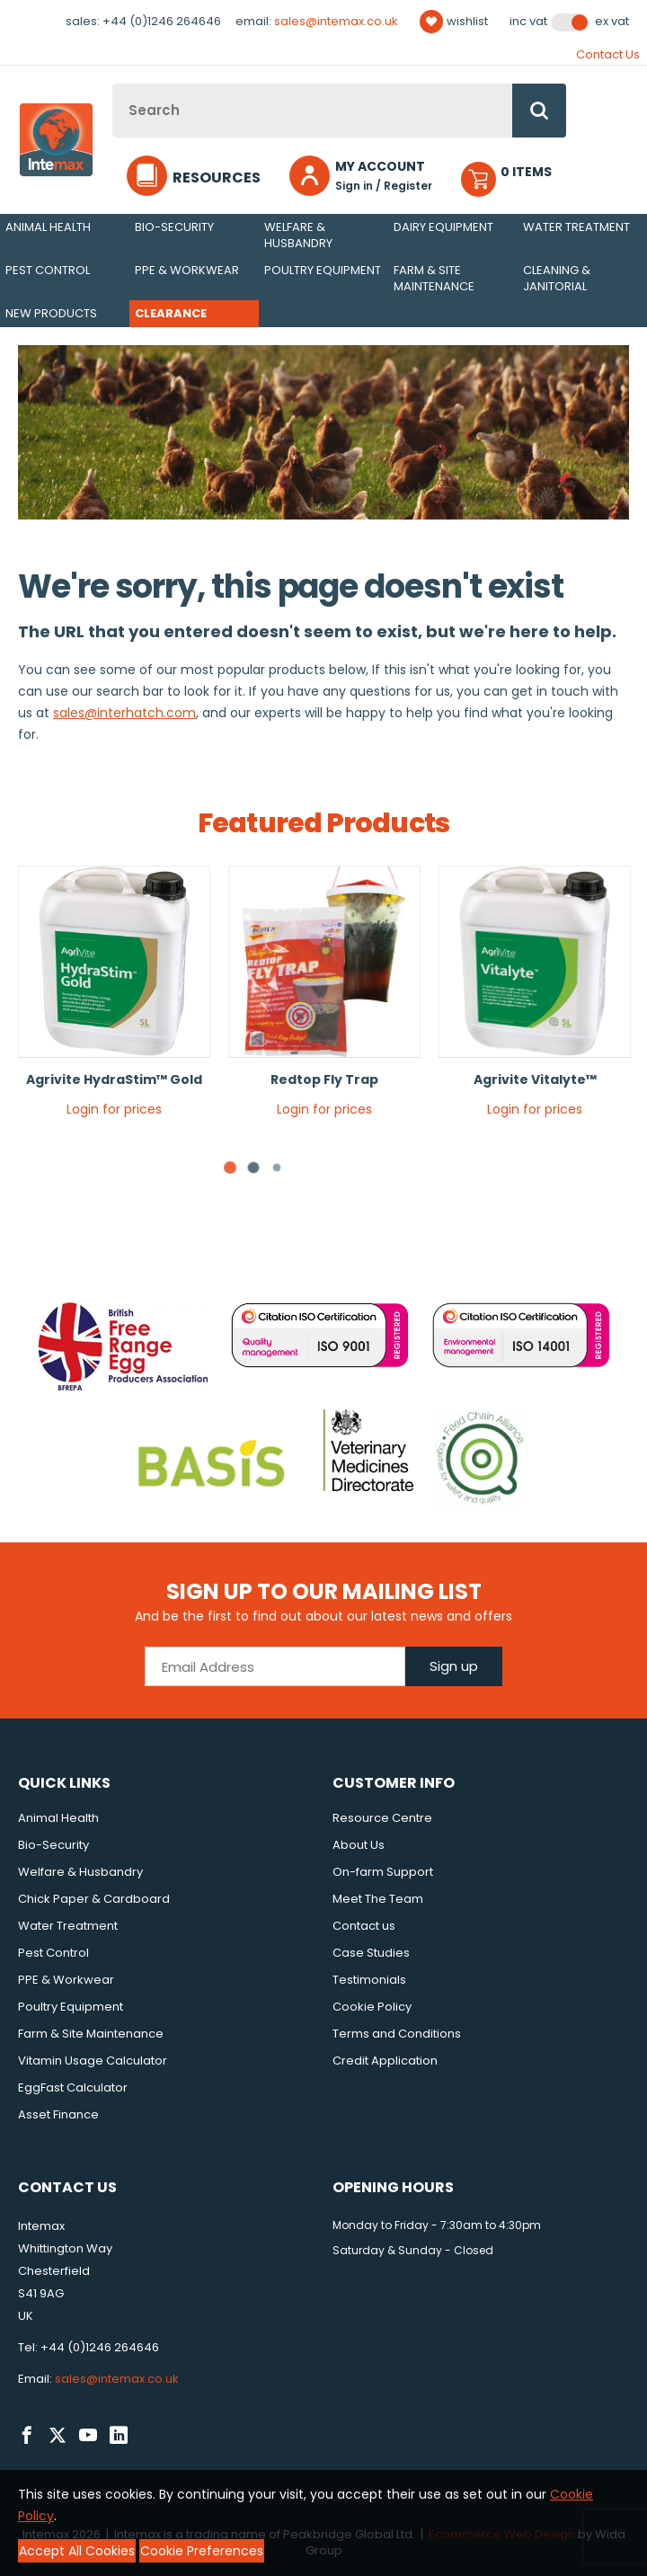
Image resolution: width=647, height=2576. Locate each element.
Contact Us (608, 54)
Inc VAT (528, 21)
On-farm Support (382, 1871)
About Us (358, 1844)
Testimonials (369, 1979)
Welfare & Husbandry (298, 235)
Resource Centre (382, 1817)
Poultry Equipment (322, 270)
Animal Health (48, 226)
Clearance (171, 313)
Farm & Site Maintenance (434, 278)
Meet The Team (377, 1898)
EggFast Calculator (73, 2087)
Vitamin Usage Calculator (92, 2060)
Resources (217, 177)
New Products (51, 313)
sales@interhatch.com (124, 713)
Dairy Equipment (443, 226)
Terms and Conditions (396, 2033)
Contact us (363, 1925)
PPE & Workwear (187, 270)
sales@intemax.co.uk (336, 21)
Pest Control (47, 270)
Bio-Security (174, 226)
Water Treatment (576, 226)
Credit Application (385, 2060)
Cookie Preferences (201, 2551)
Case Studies (371, 1952)
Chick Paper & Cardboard (94, 1898)
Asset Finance (58, 2114)
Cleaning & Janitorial (556, 278)
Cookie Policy (372, 2006)
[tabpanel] (114, 998)
